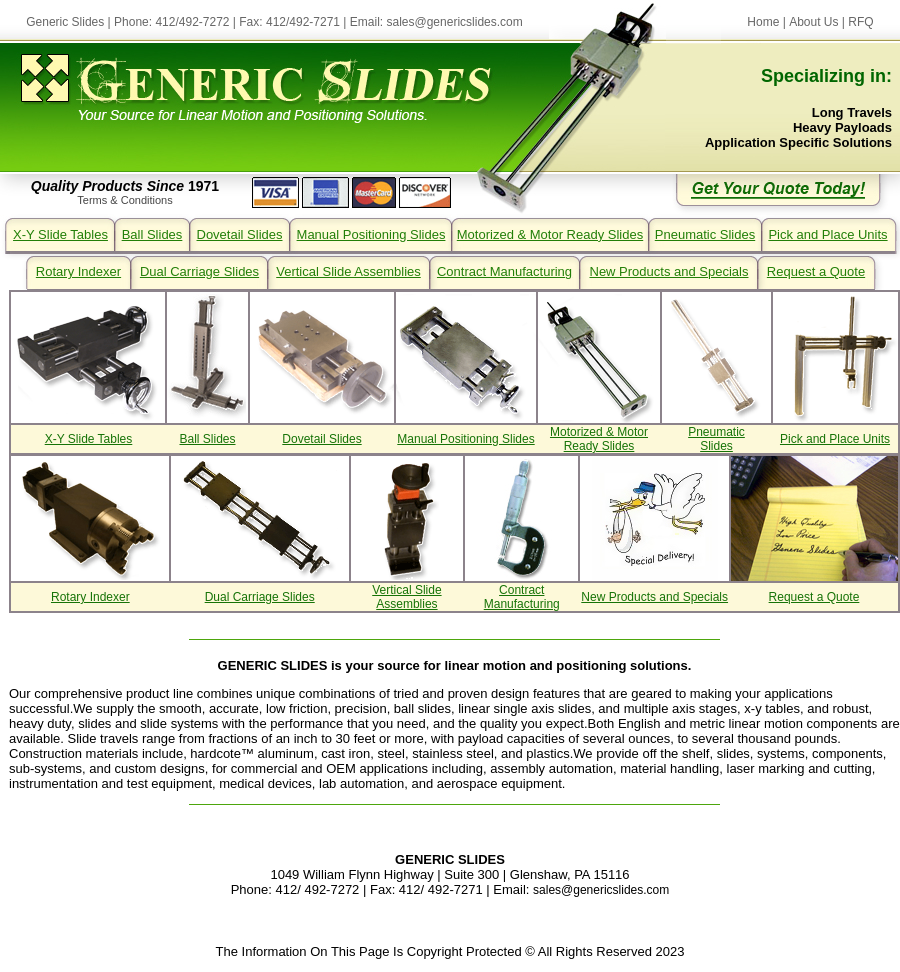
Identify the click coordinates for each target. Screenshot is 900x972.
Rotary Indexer (78, 271)
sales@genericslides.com (455, 22)
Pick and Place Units (827, 234)
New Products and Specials (669, 271)
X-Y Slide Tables (60, 234)
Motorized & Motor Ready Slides (550, 234)
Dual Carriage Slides (199, 271)
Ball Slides (152, 234)
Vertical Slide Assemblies (348, 271)
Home (763, 22)
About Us (813, 22)
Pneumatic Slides (705, 234)
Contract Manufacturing (504, 271)
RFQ (860, 22)
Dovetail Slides (240, 234)
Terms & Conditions (124, 200)
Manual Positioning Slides (371, 234)
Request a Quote (816, 271)
